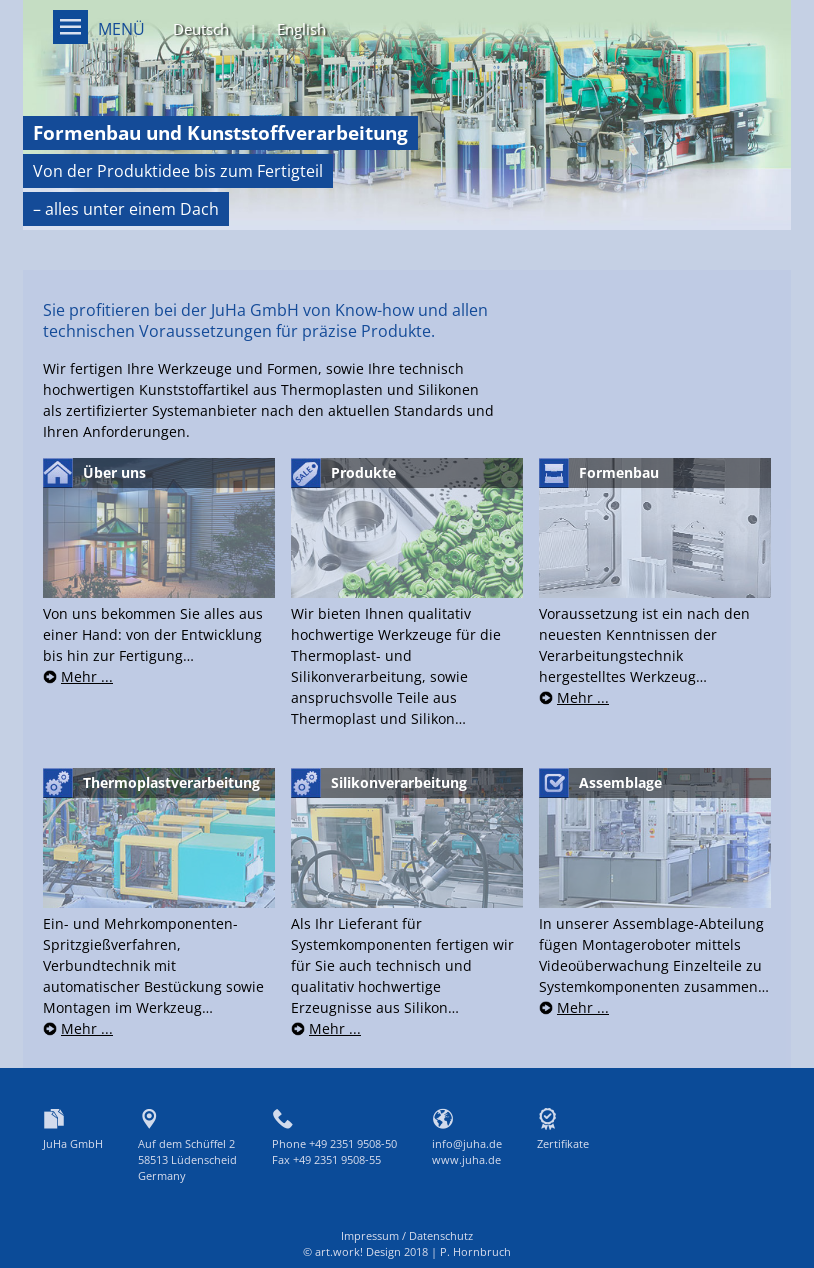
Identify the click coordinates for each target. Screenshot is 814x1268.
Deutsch (201, 29)
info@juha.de (467, 1143)
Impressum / (375, 1235)
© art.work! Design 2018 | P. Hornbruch (407, 1251)
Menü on (70, 27)
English (301, 29)
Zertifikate (563, 1143)
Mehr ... (87, 676)
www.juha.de (466, 1159)
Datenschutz (441, 1235)
